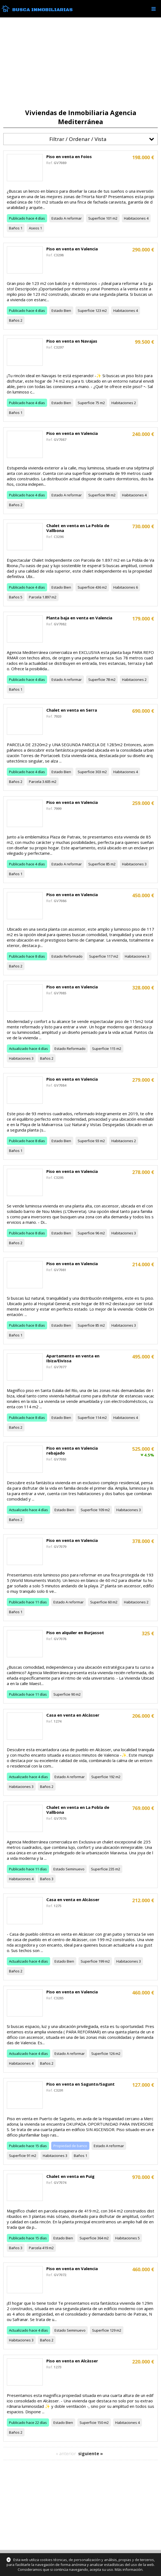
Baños (14, 228)
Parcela (35, 597)
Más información (128, 2569)
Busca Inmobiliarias (42, 10)
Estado (57, 218)
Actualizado (18, 1048)
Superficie (96, 218)
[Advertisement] (80, 63)
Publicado (17, 218)
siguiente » (90, 2454)
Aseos (34, 228)
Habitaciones (135, 218)
